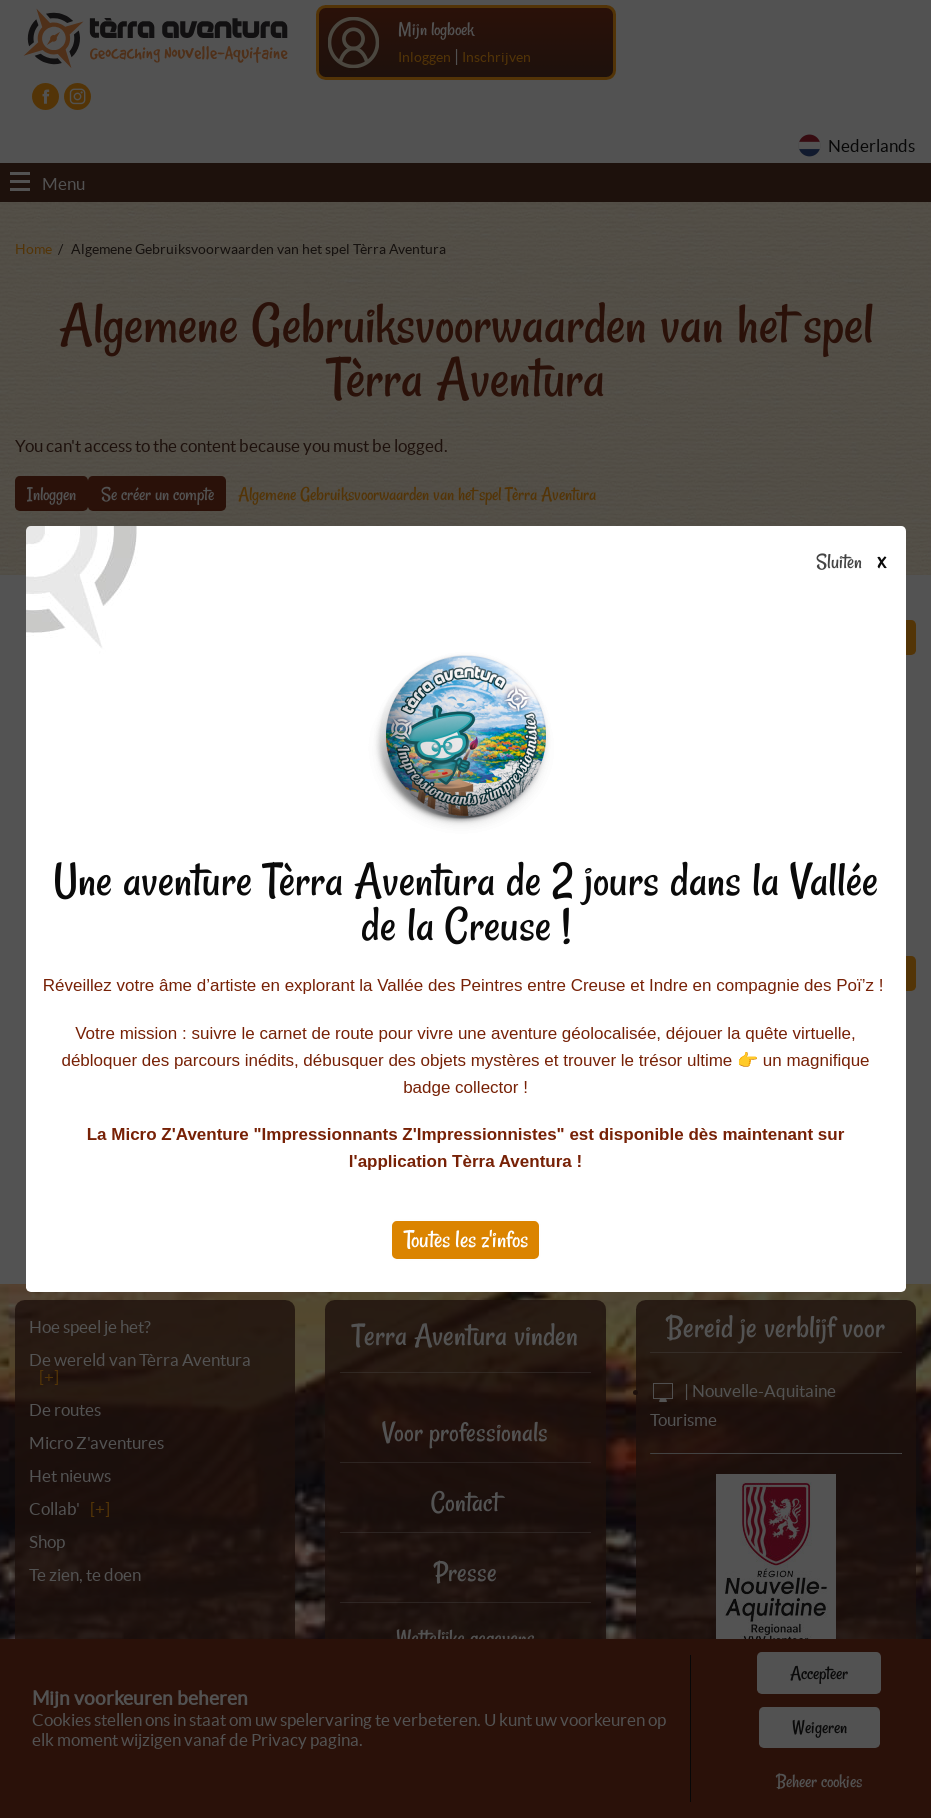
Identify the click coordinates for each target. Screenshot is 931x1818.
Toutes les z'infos (466, 1239)
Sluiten (858, 563)
